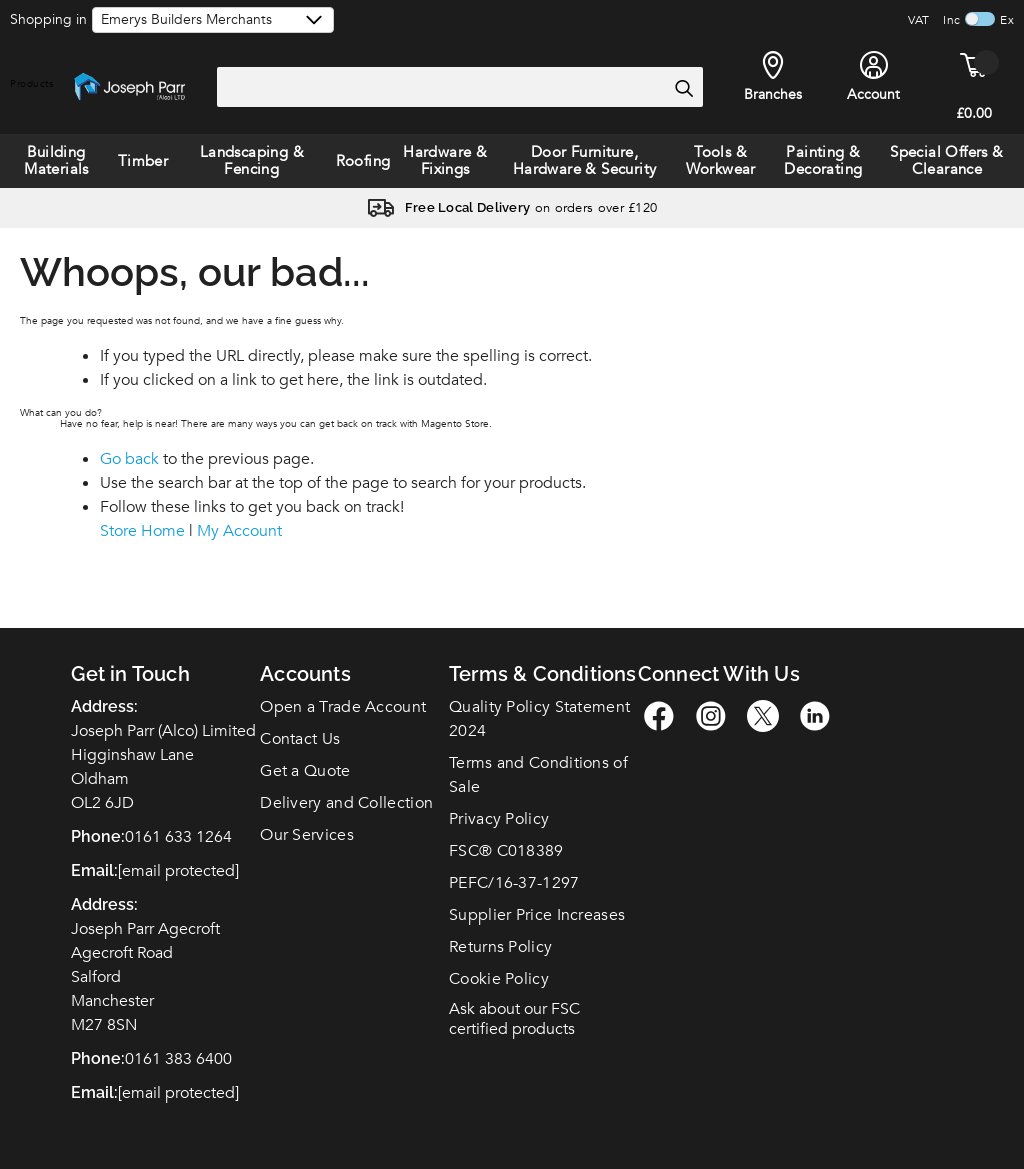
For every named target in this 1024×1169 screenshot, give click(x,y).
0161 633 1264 (178, 837)
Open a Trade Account (343, 707)
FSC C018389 (506, 851)
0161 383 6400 (178, 1059)
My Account (239, 531)
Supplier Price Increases (537, 915)
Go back (129, 459)
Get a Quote (305, 771)
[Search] (684, 88)
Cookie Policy (499, 979)
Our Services (307, 835)
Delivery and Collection (346, 803)
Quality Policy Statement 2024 (539, 719)
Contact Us (300, 739)
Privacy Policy (499, 819)
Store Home (142, 531)
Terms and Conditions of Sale (538, 775)
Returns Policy (500, 947)
